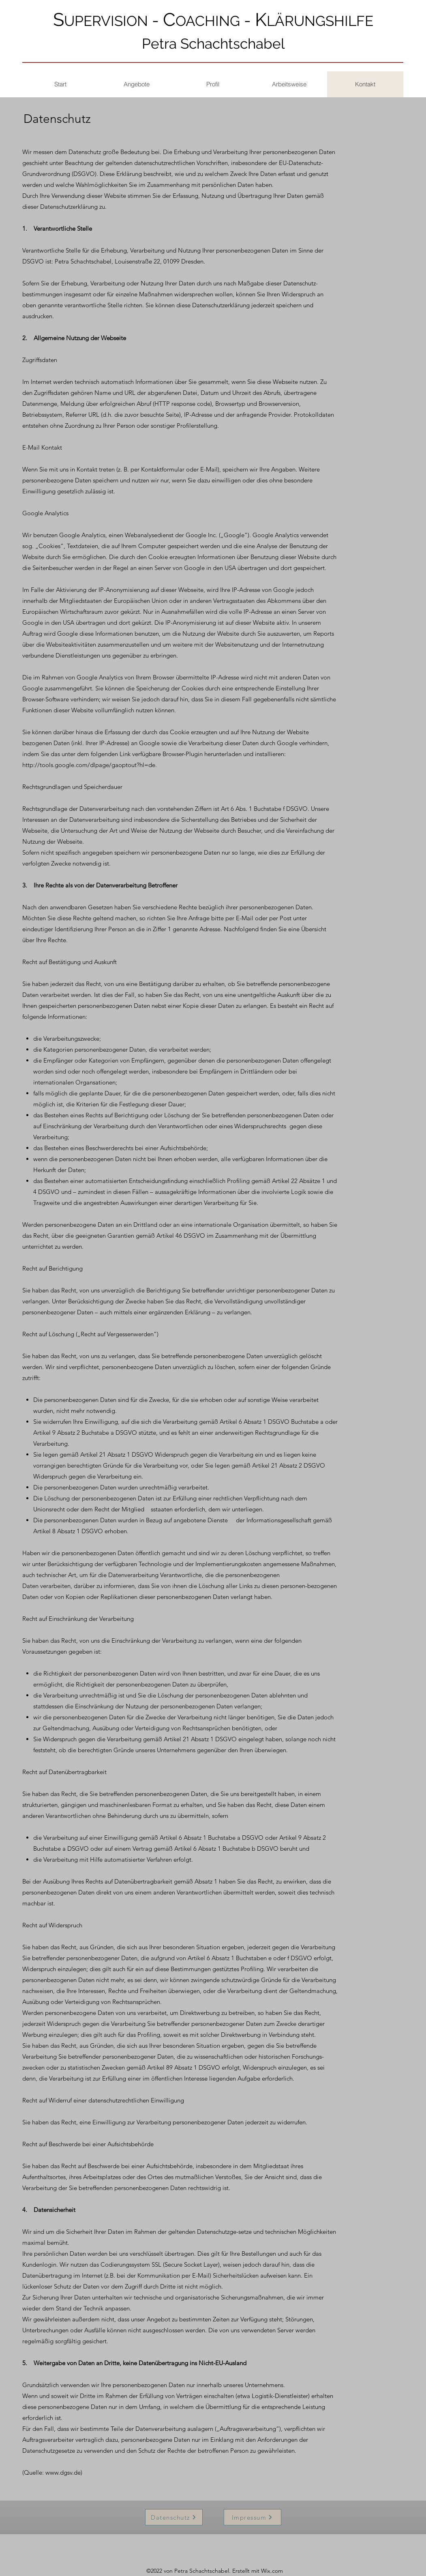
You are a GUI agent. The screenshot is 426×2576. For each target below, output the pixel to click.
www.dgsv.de (63, 2472)
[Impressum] (252, 2517)
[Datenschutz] (174, 2517)
